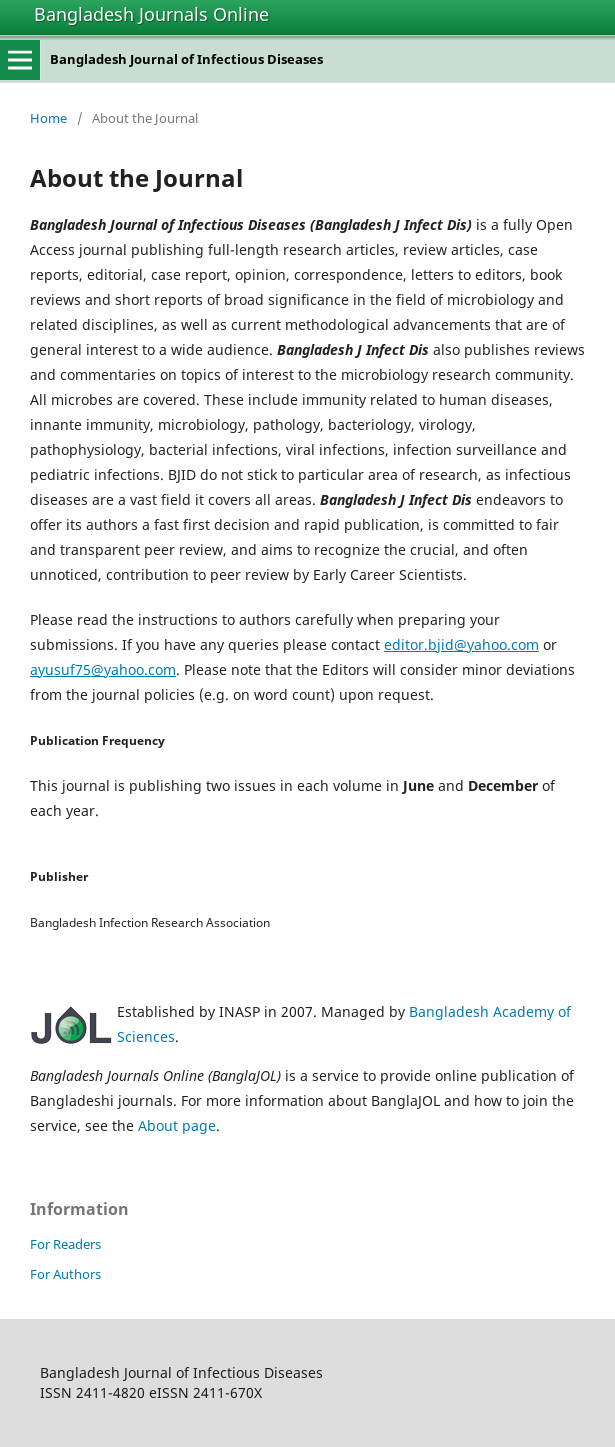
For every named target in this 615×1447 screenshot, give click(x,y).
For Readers (65, 1244)
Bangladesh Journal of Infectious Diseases (186, 59)
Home (48, 118)
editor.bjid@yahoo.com (461, 644)
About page (177, 1125)
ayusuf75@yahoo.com (103, 669)
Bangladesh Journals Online (151, 14)
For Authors (65, 1274)
